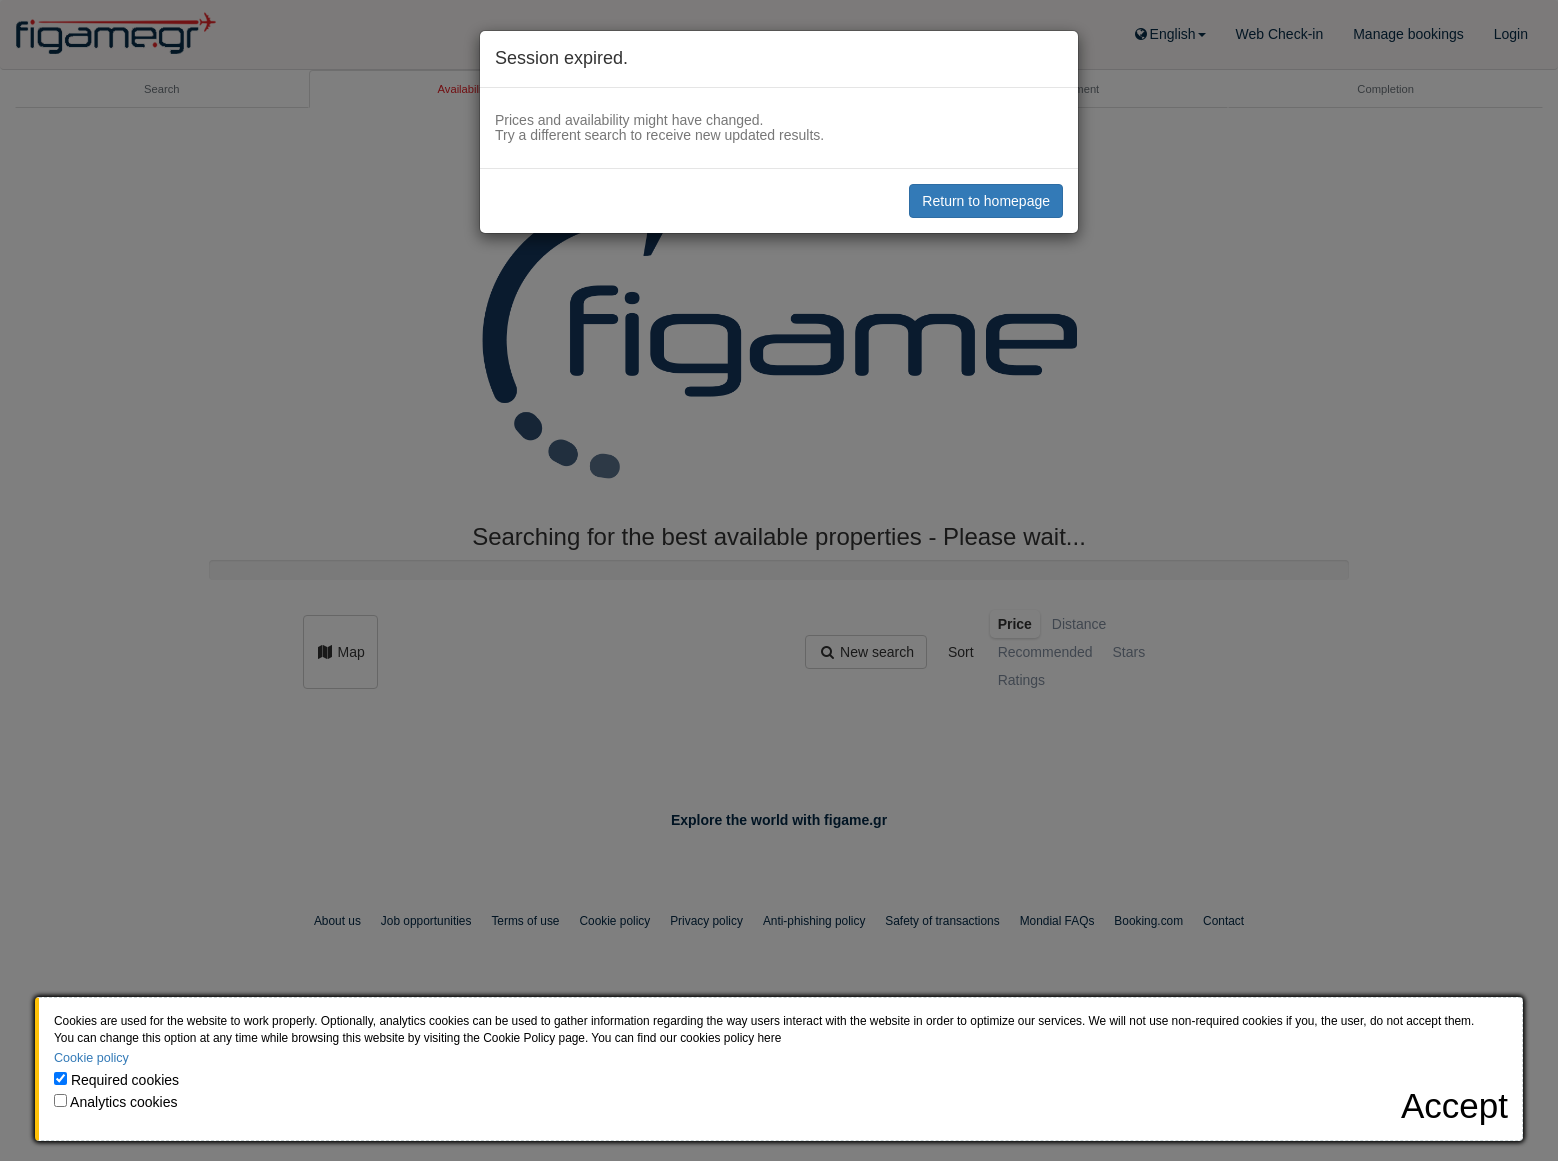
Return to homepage (986, 201)
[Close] (1454, 1105)
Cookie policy (91, 1058)
